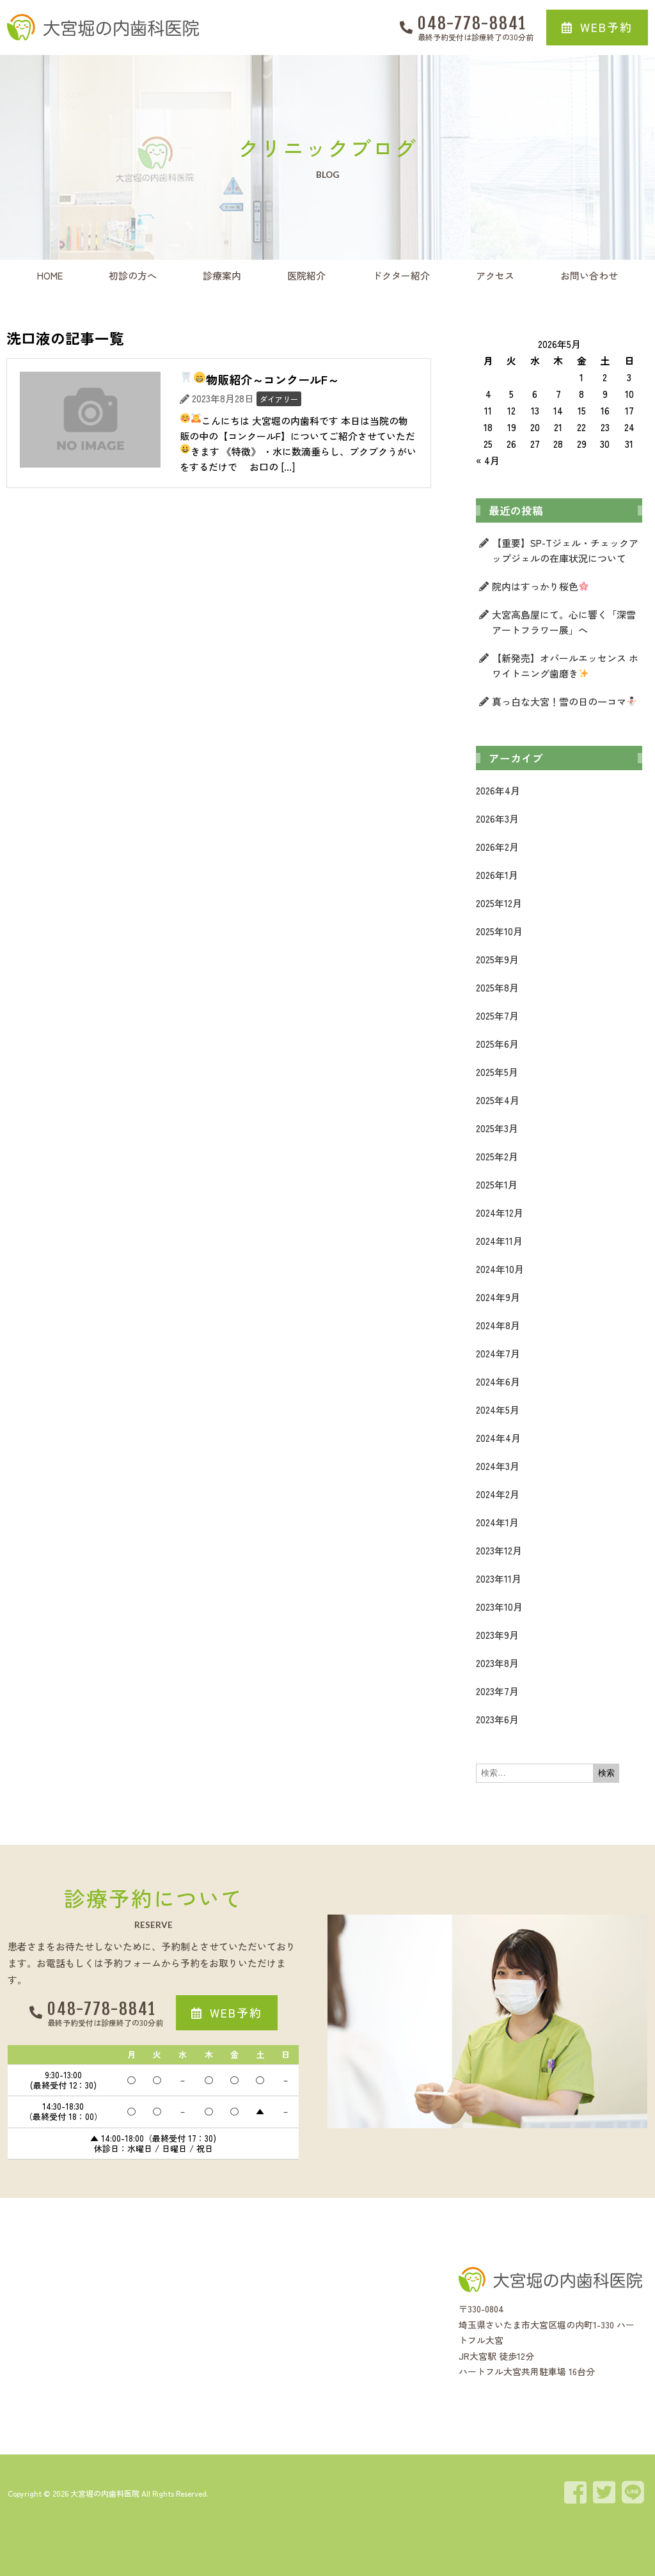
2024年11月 (499, 1240)
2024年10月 (500, 1269)
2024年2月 (497, 1494)
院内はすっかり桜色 (540, 586)
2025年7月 (497, 1015)
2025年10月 (499, 931)
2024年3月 (497, 1466)
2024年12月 (499, 1212)
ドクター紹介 (401, 275)
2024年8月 (498, 1325)
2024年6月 (498, 1381)
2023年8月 (497, 1663)
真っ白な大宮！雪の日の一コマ (564, 701)
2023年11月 (498, 1578)
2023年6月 (497, 1719)
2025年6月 (497, 1043)
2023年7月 (497, 1691)
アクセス (495, 275)
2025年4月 (497, 1100)
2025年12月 (499, 903)
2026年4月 (498, 790)
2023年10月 (499, 1606)
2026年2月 (497, 846)
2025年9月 (497, 959)
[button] (597, 27)
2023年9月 (497, 1634)
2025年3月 (497, 1128)
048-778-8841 (472, 23)
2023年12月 (499, 1550)
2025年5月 (497, 1072)
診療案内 (222, 275)
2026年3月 (497, 818)
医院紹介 (306, 275)
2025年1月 (496, 1184)
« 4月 (488, 460)
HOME (50, 275)
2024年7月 (498, 1353)
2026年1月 (497, 874)
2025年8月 (497, 987)
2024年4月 (498, 1437)
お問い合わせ (589, 275)
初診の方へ (133, 275)
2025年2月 (497, 1156)
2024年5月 (497, 1409)
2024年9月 (498, 1297)
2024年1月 (497, 1522)
